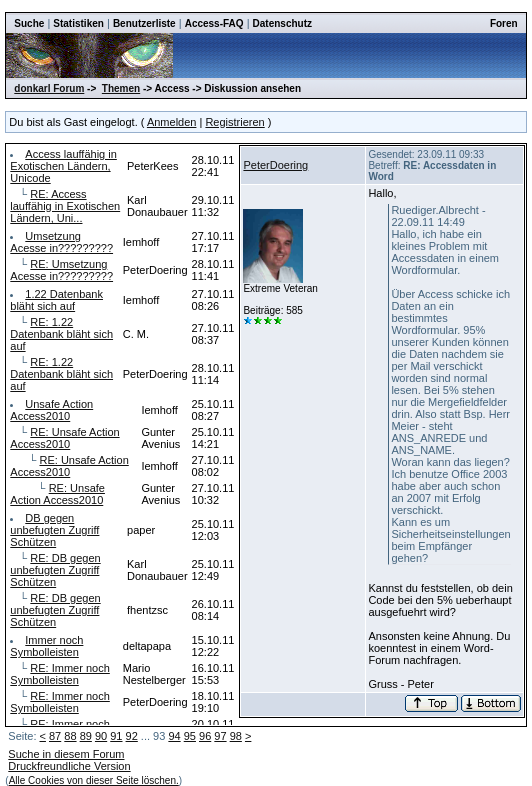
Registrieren (234, 122)
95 (190, 736)
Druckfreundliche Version (69, 766)
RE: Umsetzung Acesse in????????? (61, 270)
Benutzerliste (144, 23)
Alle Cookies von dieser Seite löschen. (94, 780)
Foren (504, 23)
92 (132, 736)
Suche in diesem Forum (66, 754)
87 (55, 736)
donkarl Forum (49, 88)
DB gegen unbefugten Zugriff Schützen (54, 530)
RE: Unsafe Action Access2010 (64, 438)
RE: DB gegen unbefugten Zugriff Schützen (55, 570)
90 (101, 736)
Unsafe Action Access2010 (51, 410)
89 (86, 736)
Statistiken (78, 23)
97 (220, 736)
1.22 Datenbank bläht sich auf (56, 300)
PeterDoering (275, 165)
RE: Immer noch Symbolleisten (60, 674)
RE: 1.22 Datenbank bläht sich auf (61, 334)
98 (236, 736)
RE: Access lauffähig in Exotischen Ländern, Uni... (65, 206)
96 (205, 736)
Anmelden (172, 122)
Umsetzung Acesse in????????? (61, 242)
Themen (121, 88)
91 (116, 736)
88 (70, 736)
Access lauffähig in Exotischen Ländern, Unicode (63, 166)
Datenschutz (282, 23)
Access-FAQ (214, 23)
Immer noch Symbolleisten (46, 646)
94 (174, 736)
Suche (29, 23)
